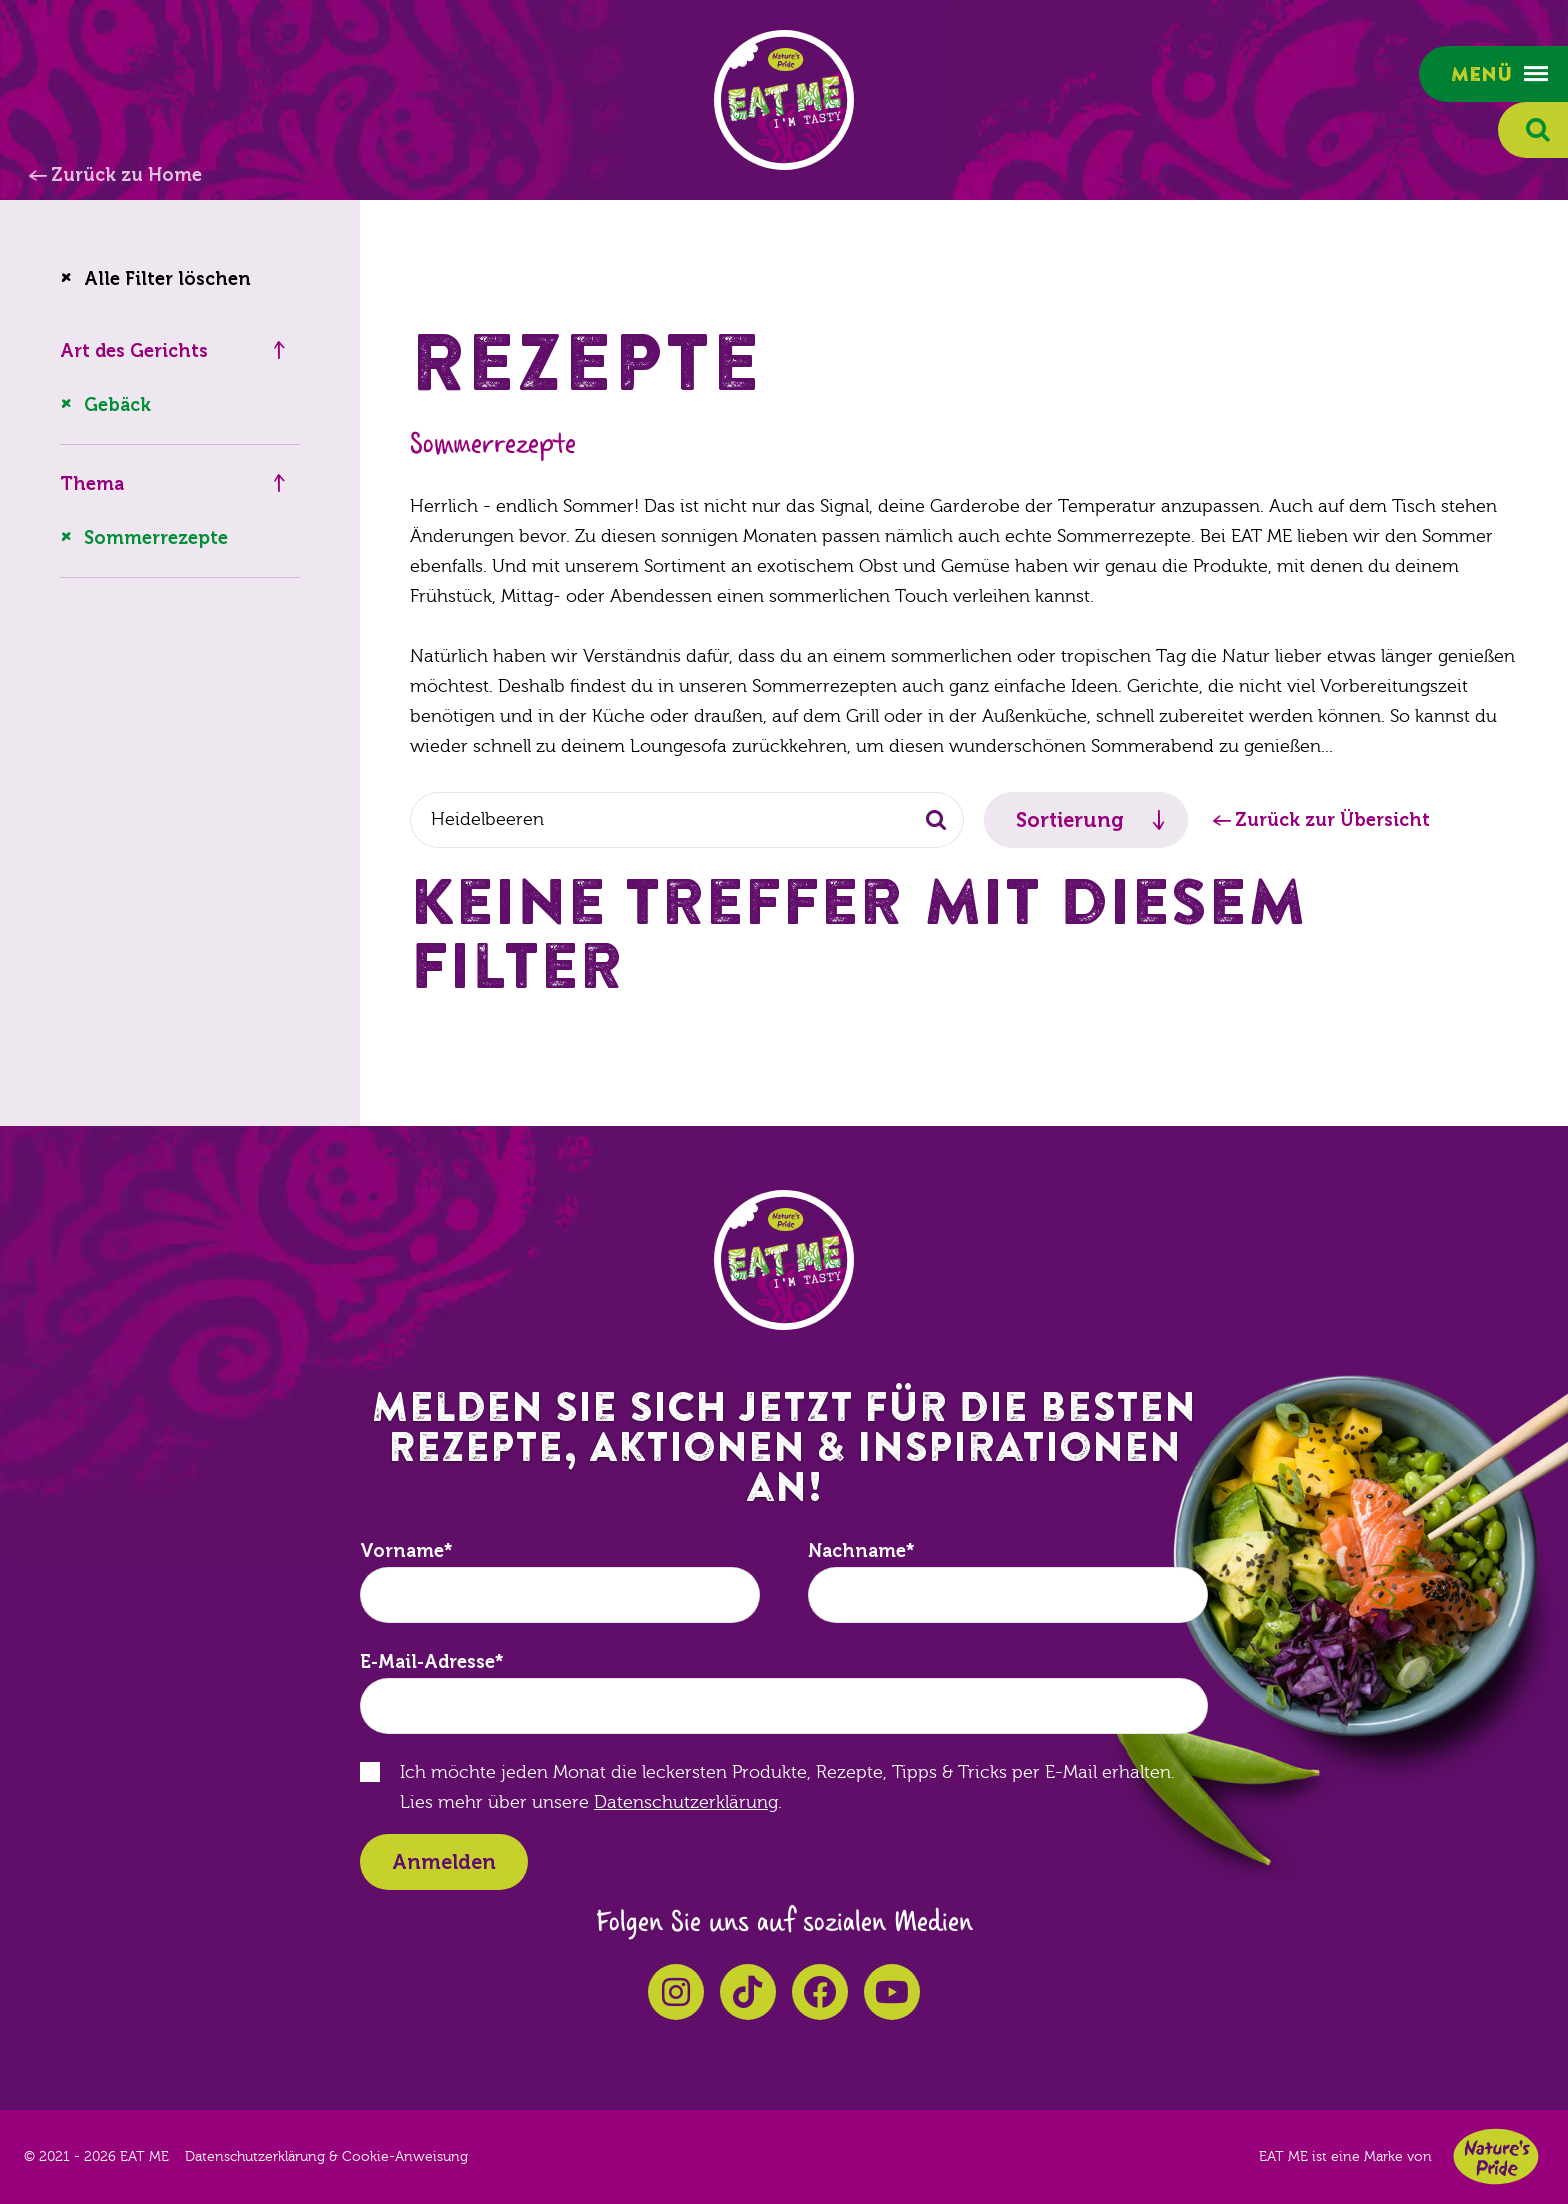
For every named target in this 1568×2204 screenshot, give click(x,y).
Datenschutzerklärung (686, 1802)
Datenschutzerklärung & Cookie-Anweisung (326, 2157)
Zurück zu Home (126, 175)
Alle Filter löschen (167, 279)
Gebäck (117, 405)
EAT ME (784, 100)
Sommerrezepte (156, 538)
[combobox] (687, 820)
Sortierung (1070, 820)
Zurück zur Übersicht (1332, 820)
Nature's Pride (1496, 2156)
